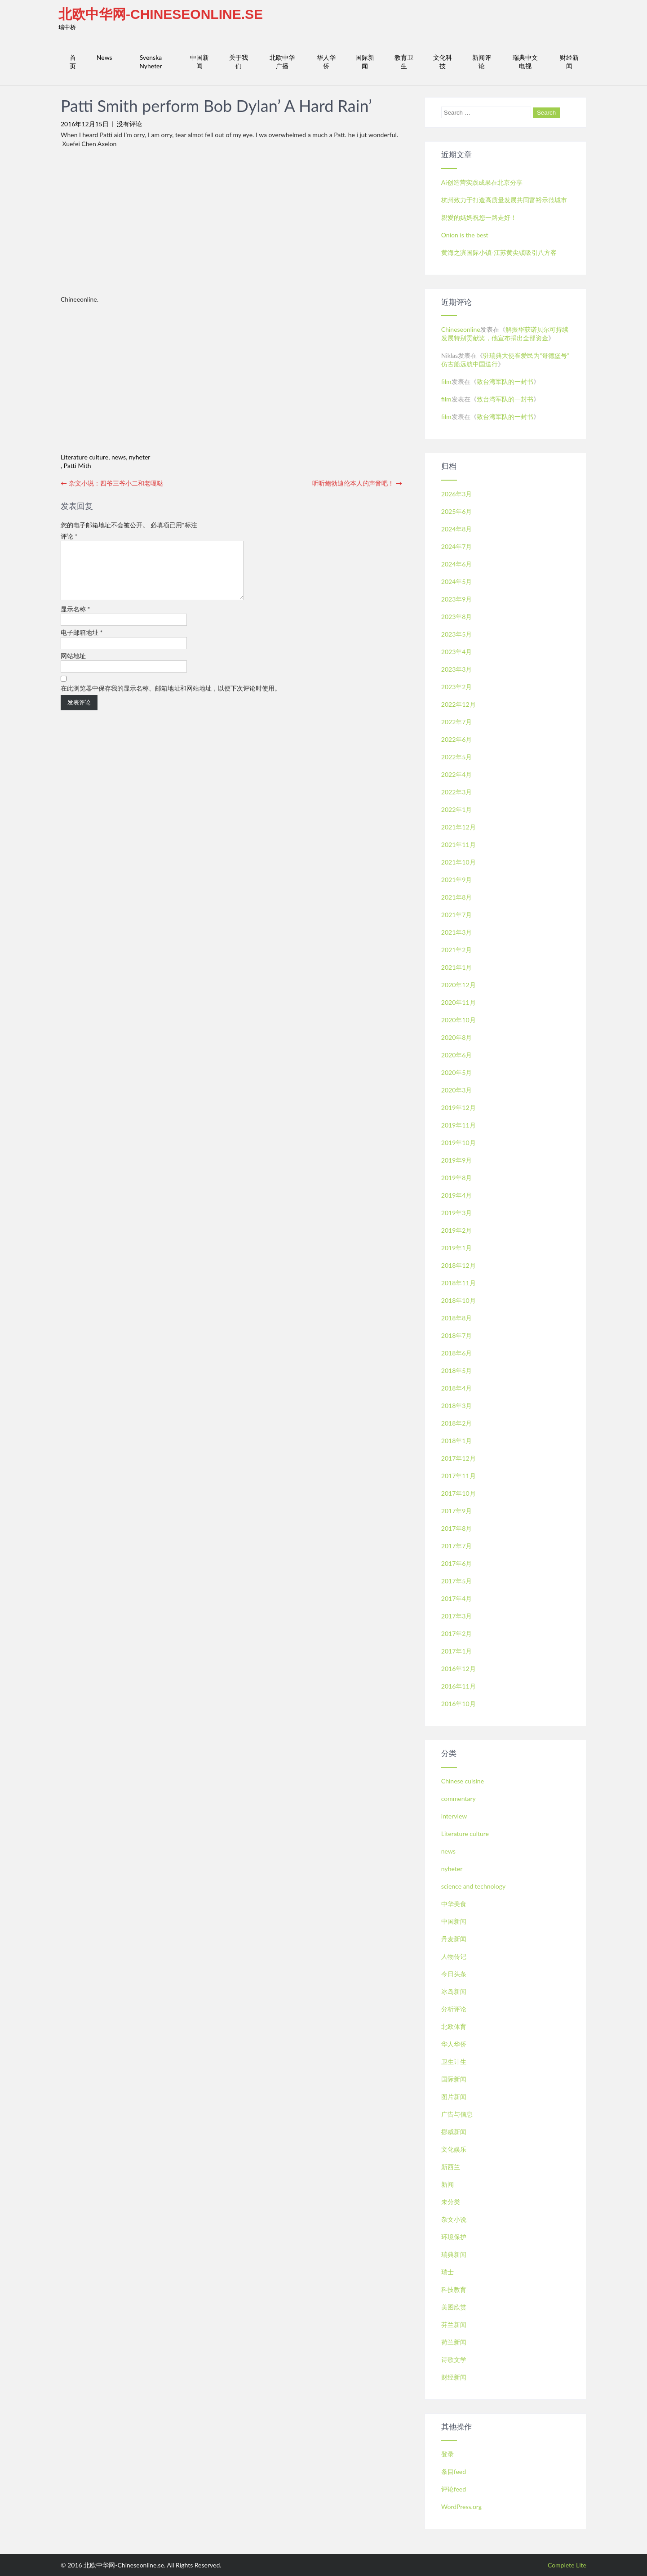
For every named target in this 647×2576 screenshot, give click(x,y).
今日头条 (453, 1974)
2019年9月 (456, 1160)
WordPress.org (461, 2506)
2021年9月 (456, 879)
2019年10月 (458, 1142)
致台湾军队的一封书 (505, 381)
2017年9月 (456, 1511)
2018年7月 (456, 1335)
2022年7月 (456, 722)
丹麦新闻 (453, 1939)
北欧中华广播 (282, 61)
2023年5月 (456, 634)
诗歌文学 (453, 2359)
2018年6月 (456, 1353)
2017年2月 (456, 1633)
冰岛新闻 (453, 1991)
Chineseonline (460, 329)
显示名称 (75, 620)
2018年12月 (458, 1265)
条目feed (453, 2471)
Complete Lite (567, 2565)
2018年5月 (456, 1370)
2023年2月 (456, 687)
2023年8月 (456, 616)
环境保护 (453, 2237)
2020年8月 (456, 1037)
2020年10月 (458, 1020)
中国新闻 (199, 61)
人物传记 (453, 1956)
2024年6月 (456, 564)
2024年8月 (456, 529)
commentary (458, 1798)
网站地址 (73, 666)
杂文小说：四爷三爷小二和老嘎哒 (112, 483)
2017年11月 (458, 1476)
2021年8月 (456, 897)
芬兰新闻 (453, 2324)
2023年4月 (456, 651)
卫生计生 (453, 2061)
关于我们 (238, 61)
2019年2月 (456, 1230)
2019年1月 (456, 1248)
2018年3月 (456, 1405)
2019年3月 (456, 1213)
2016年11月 (458, 1686)
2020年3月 (456, 1090)
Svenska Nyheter (150, 61)
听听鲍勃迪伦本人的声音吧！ (357, 483)
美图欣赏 (453, 2307)
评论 (69, 536)
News (104, 57)
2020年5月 (456, 1072)
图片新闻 (453, 2096)
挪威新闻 (453, 2131)
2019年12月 (458, 1107)
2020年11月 (458, 1002)
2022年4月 (456, 774)
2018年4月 (456, 1388)
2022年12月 (458, 704)
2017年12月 (458, 1458)
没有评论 (129, 124)
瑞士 (447, 2272)
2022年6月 (456, 739)
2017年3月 (456, 1616)
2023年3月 (456, 669)
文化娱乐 (453, 2149)
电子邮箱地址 (82, 643)
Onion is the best (464, 235)
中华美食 (453, 1903)
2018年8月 (456, 1318)
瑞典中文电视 (525, 61)
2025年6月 (456, 511)
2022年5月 (456, 757)
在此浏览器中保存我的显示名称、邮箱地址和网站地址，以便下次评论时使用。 (171, 699)
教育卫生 (403, 61)
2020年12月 (458, 985)
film (446, 381)
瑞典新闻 (453, 2254)
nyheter (139, 457)
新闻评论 (481, 61)
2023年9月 (456, 599)
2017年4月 (456, 1598)
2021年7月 (456, 914)
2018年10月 (458, 1300)
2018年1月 (456, 1440)
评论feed (453, 2489)
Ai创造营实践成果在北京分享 (482, 182)
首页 (73, 61)
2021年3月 (456, 932)
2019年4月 (456, 1195)
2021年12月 (458, 827)
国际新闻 (364, 61)
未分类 (450, 2202)
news (118, 457)
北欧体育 (453, 2026)
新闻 (447, 2184)
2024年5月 (456, 581)
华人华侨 (326, 61)
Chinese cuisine (462, 1781)
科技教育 (453, 2289)
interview (454, 1816)
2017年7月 (456, 1546)
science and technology (473, 1886)
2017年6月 (456, 1563)
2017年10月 (458, 1493)
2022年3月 (456, 792)
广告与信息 (457, 2114)
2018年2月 (456, 1423)
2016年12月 (458, 1668)
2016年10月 (458, 1703)
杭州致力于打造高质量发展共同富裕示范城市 (504, 200)
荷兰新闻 (453, 2342)
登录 (447, 2454)
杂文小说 (453, 2219)
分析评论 (453, 2009)
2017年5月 (456, 1581)
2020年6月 (456, 1055)
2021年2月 (456, 950)
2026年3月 (456, 494)
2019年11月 (458, 1125)
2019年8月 (456, 1177)
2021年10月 (458, 862)
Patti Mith (77, 465)
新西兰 (450, 2166)
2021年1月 (456, 967)
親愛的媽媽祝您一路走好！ (479, 217)
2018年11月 (458, 1283)
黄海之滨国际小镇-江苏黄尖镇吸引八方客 (499, 252)
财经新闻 (569, 61)
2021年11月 (458, 844)
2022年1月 (456, 809)
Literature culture (84, 457)
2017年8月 (456, 1528)
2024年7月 (456, 546)
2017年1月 (456, 1651)
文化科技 (442, 61)
